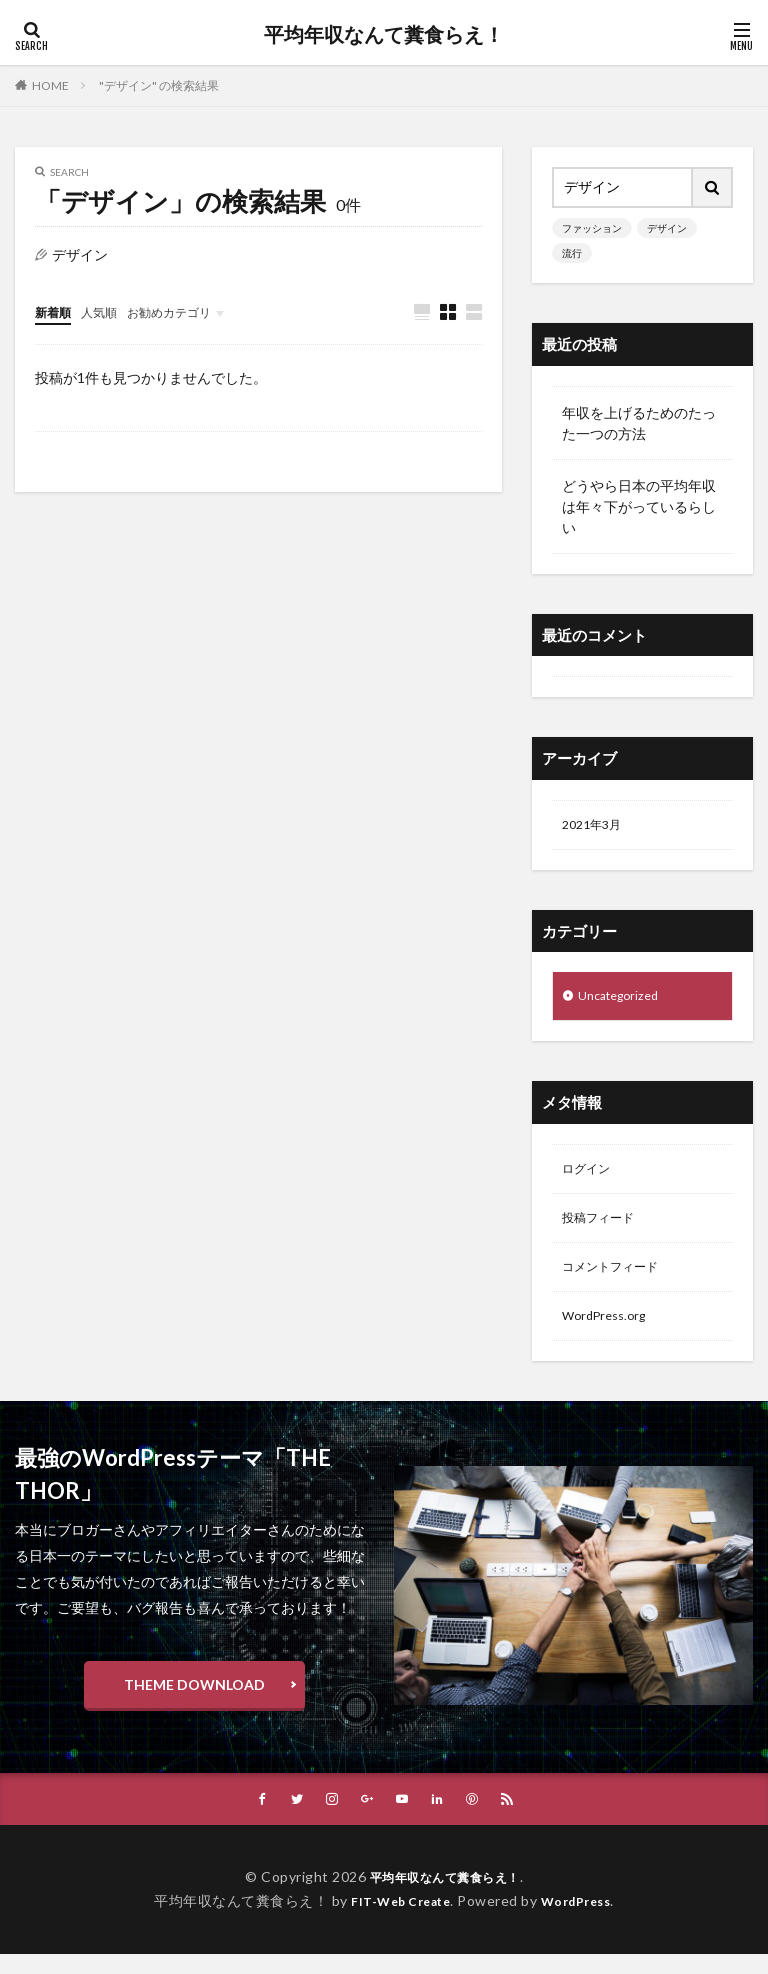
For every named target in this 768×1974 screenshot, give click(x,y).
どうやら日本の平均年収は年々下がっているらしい (639, 506)
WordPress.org (609, 1332)
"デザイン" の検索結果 (159, 85)
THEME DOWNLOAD (194, 1702)
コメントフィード (618, 1280)
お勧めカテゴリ (188, 311)
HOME (50, 85)
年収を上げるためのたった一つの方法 (639, 423)
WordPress (583, 1920)
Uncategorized (624, 1000)
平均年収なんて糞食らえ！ (384, 35)
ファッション (592, 228)
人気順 (108, 311)
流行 (572, 253)
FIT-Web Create (395, 1920)
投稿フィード (604, 1228)
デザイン (667, 228)
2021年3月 (596, 826)
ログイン (590, 1176)
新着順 (56, 311)
